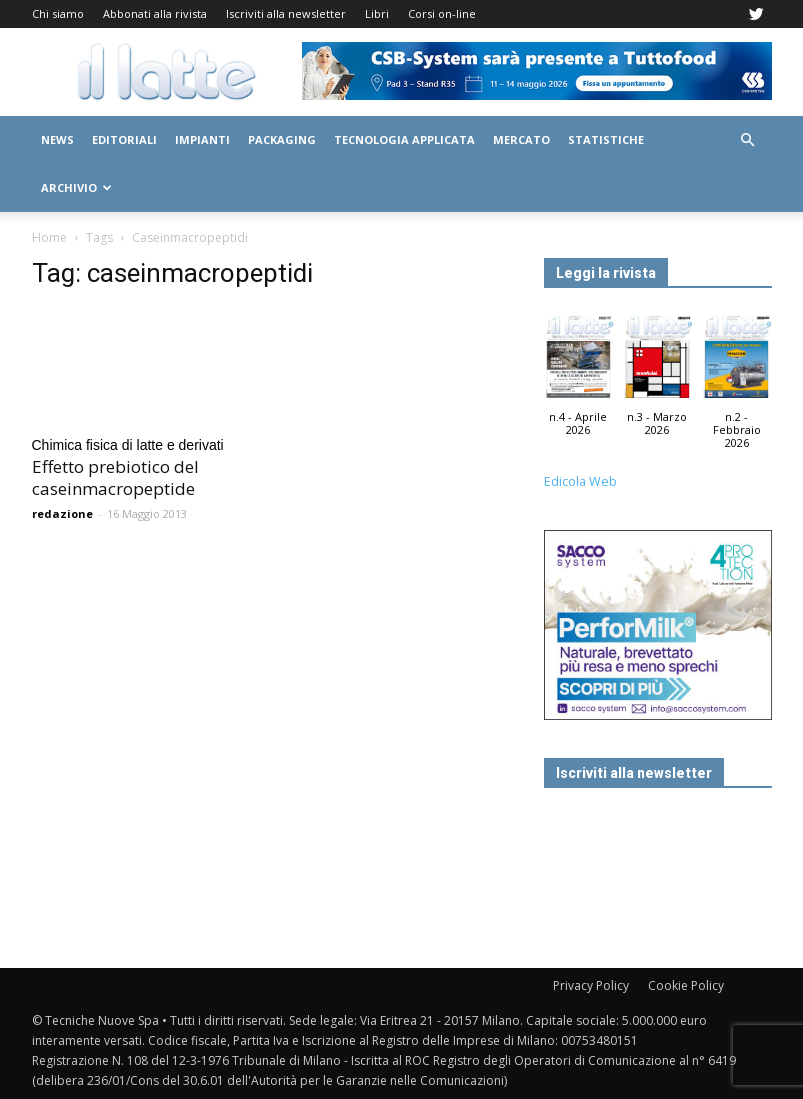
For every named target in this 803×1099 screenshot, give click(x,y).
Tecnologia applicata (404, 139)
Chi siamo (58, 13)
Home (49, 237)
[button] (748, 140)
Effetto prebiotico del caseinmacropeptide (115, 477)
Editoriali (124, 139)
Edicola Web (580, 481)
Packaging (282, 139)
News (57, 139)
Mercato (521, 139)
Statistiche (606, 139)
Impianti (202, 139)
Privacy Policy (591, 985)
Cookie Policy (686, 985)
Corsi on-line (442, 13)
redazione (62, 513)
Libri (377, 13)
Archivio (76, 187)
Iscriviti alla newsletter (286, 13)
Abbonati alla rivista (155, 13)
